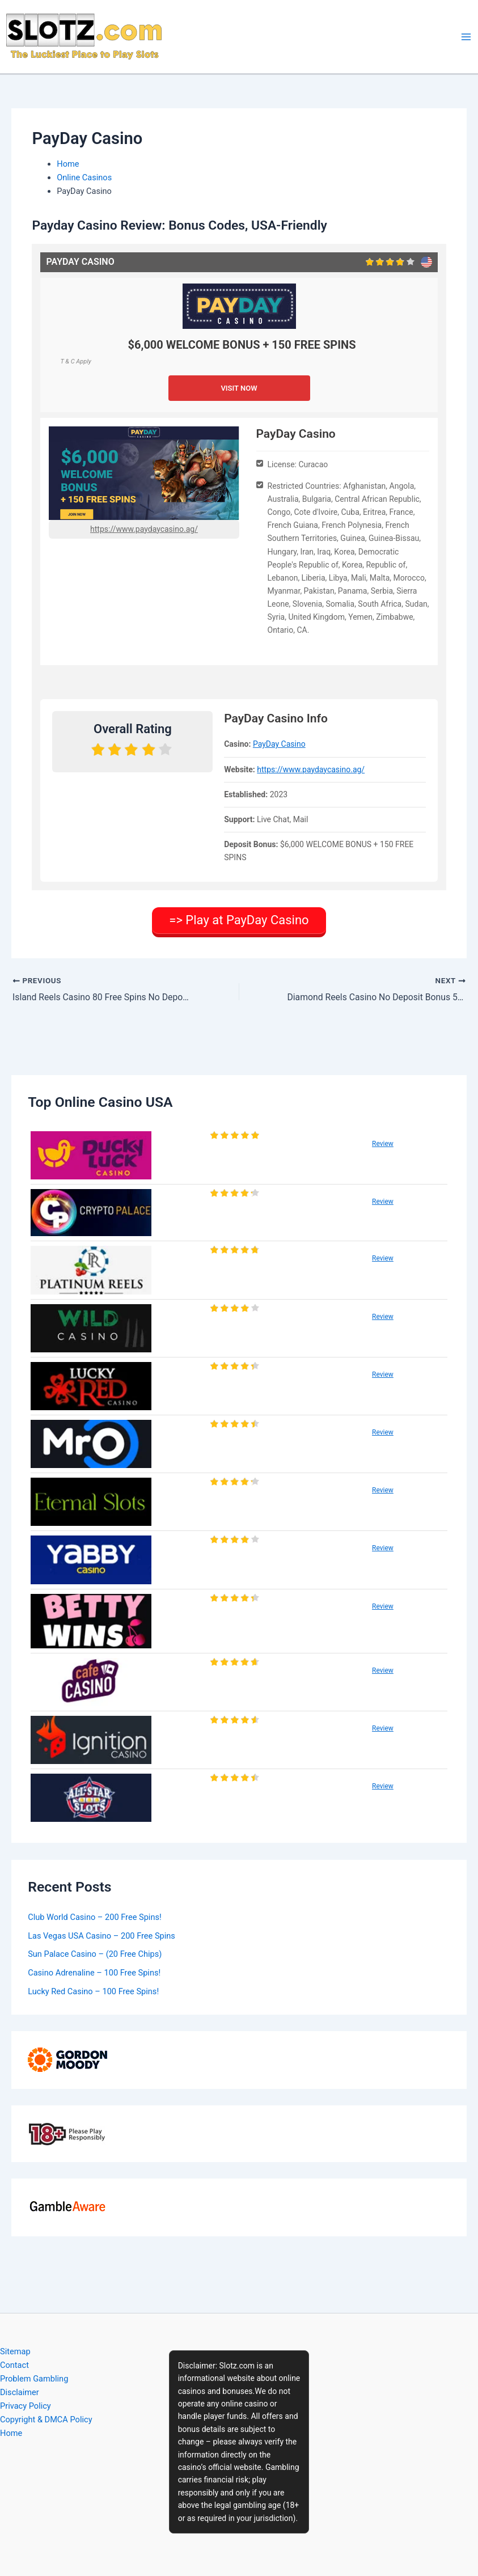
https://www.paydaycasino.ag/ (144, 529)
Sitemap (15, 2351)
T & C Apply (75, 361)
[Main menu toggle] (466, 37)
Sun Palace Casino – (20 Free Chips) (95, 1953)
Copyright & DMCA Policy (46, 2419)
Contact (14, 2365)
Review (383, 1143)
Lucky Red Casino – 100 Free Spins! (93, 1990)
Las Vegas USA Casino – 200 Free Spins (101, 1934)
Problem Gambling (34, 2379)
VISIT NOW (239, 388)
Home (11, 2433)
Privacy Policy (25, 2406)
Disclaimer (19, 2392)
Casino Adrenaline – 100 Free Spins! (94, 1971)
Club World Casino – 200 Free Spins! (95, 1915)
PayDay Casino (279, 743)
